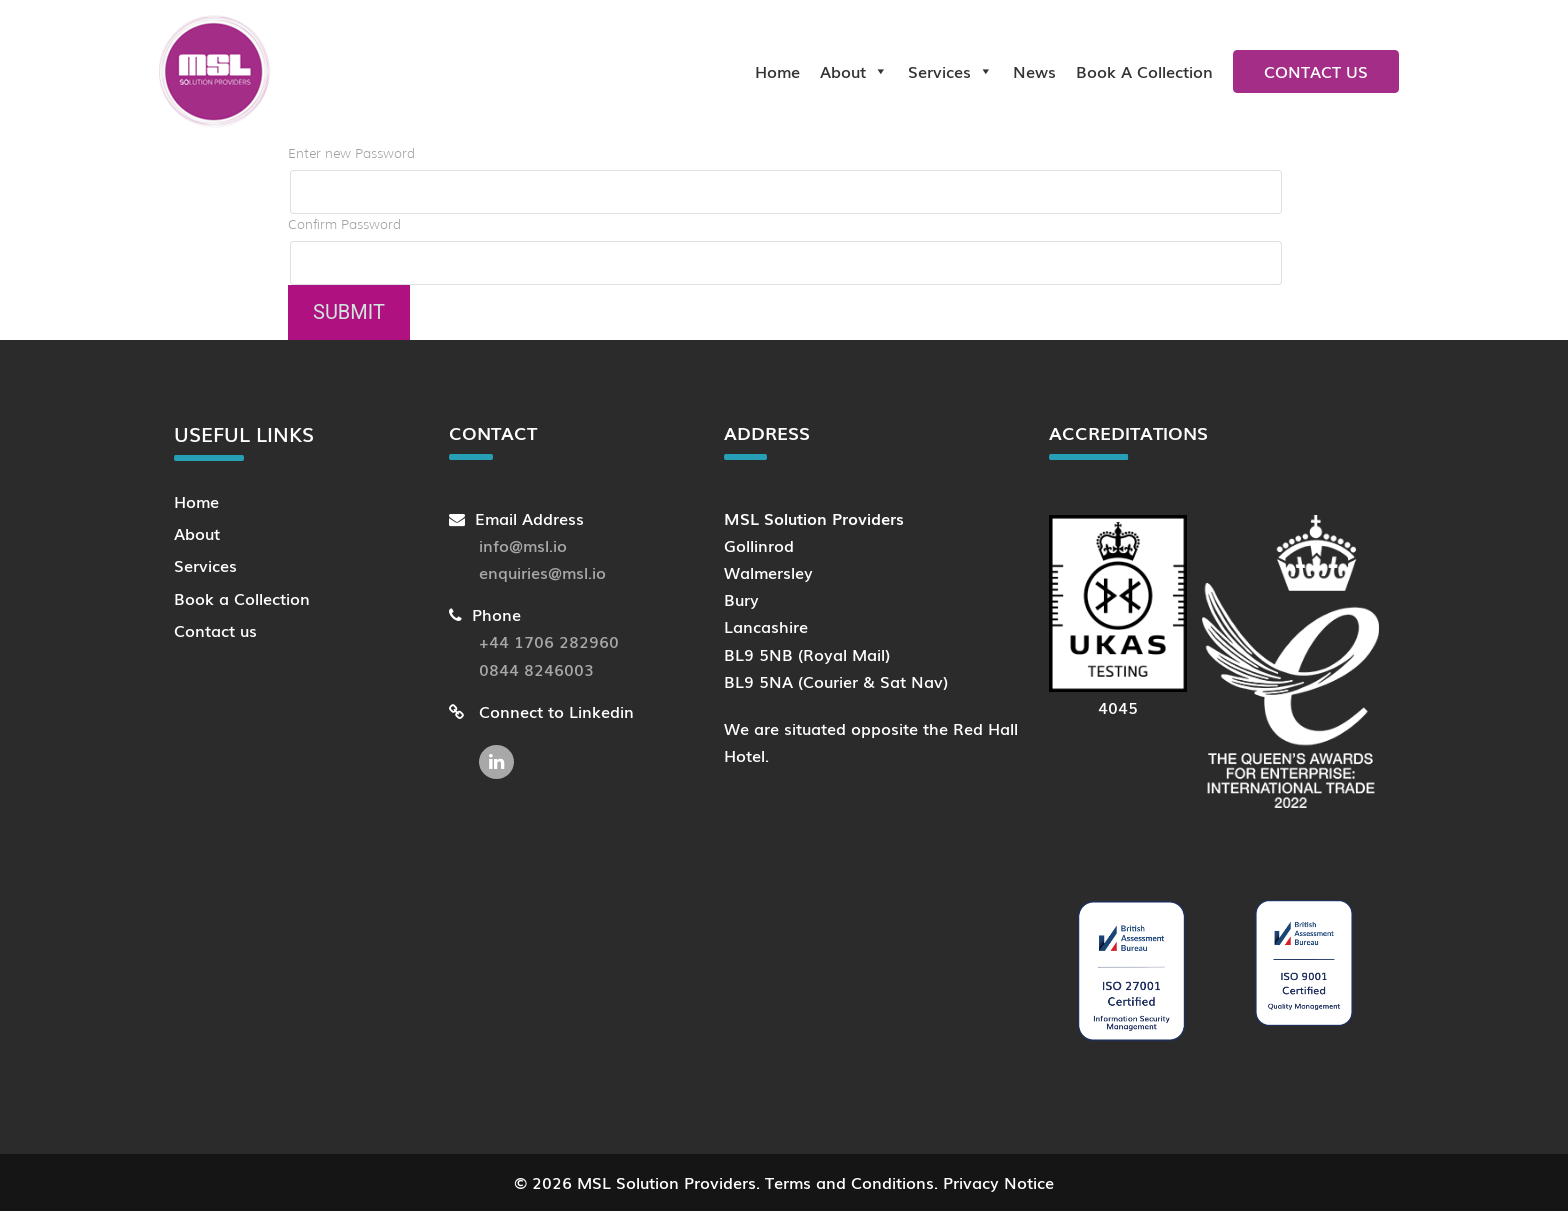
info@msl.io (523, 545)
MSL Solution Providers (666, 1182)
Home (777, 71)
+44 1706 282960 (549, 641)
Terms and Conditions (849, 1182)
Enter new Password (351, 153)
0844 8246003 (536, 669)
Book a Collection (242, 598)
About (854, 71)
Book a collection (1144, 71)
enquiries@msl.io (542, 572)
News (1034, 71)
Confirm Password (344, 224)
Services (950, 71)
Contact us (1316, 71)
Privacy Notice (998, 1182)
